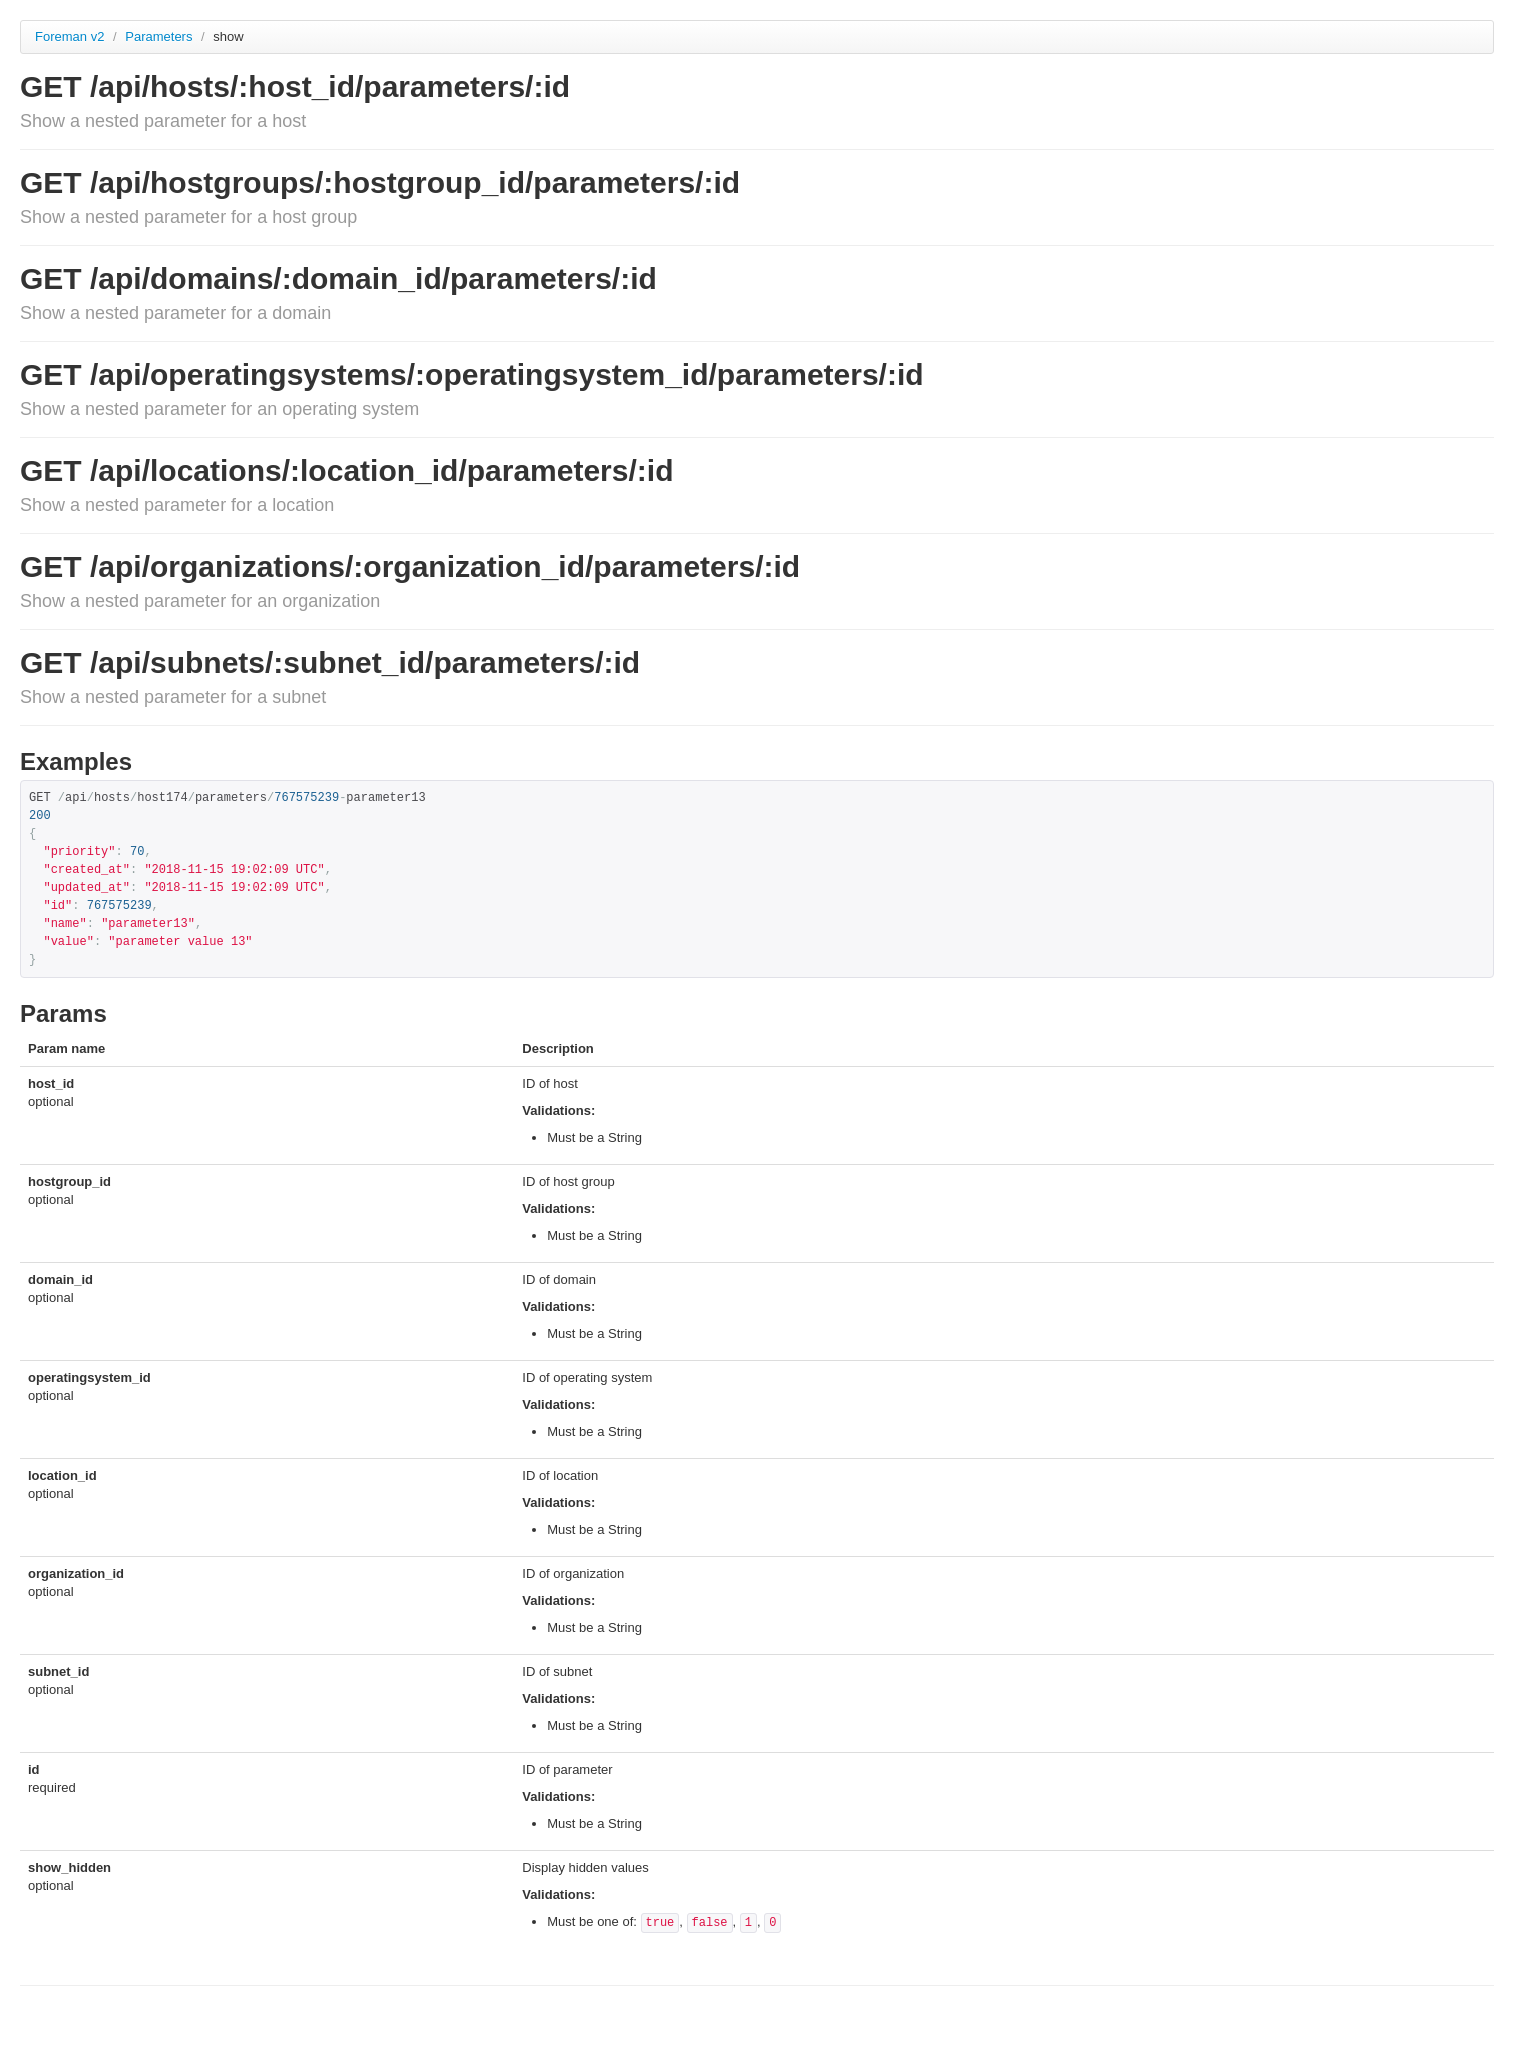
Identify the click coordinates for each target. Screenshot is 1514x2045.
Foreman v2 (69, 36)
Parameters (160, 36)
